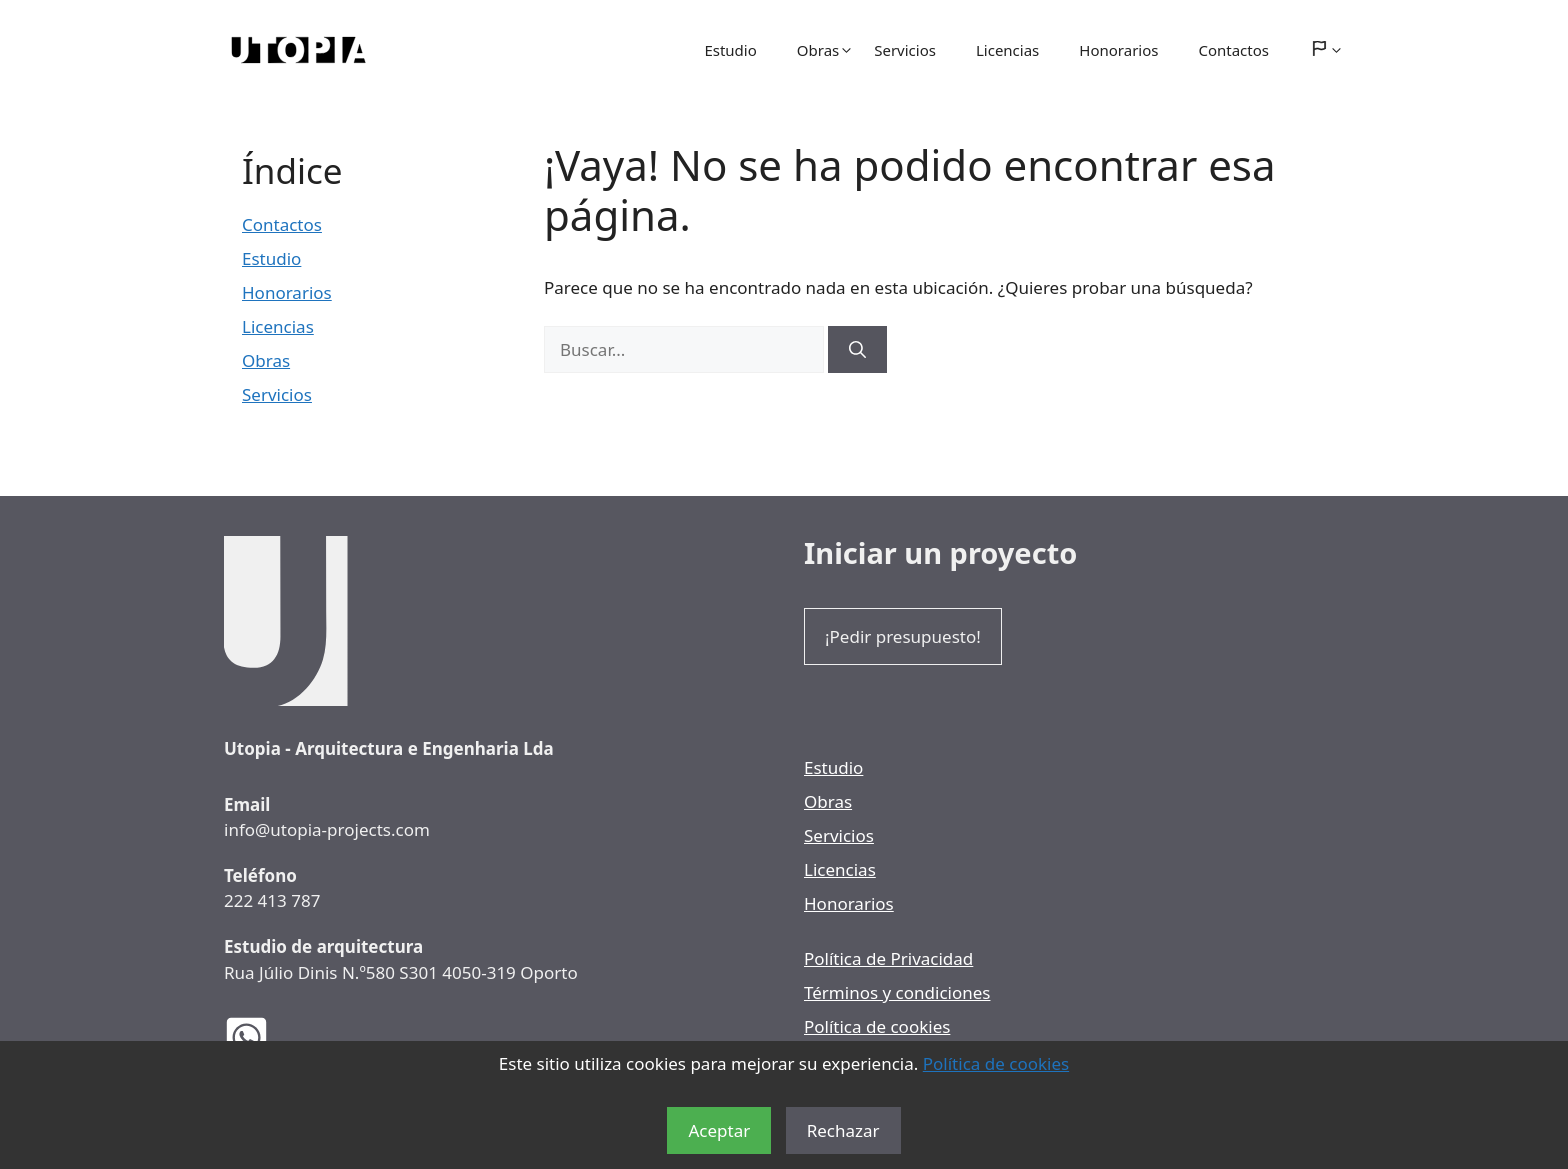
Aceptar (719, 1130)
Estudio (730, 50)
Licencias (1007, 50)
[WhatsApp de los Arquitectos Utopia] (261, 1037)
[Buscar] (857, 350)
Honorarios (1118, 50)
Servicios (905, 50)
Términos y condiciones (897, 992)
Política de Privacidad (888, 958)
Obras (825, 50)
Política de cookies (996, 1063)
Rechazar (843, 1130)
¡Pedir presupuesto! (903, 636)
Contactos (1233, 50)
